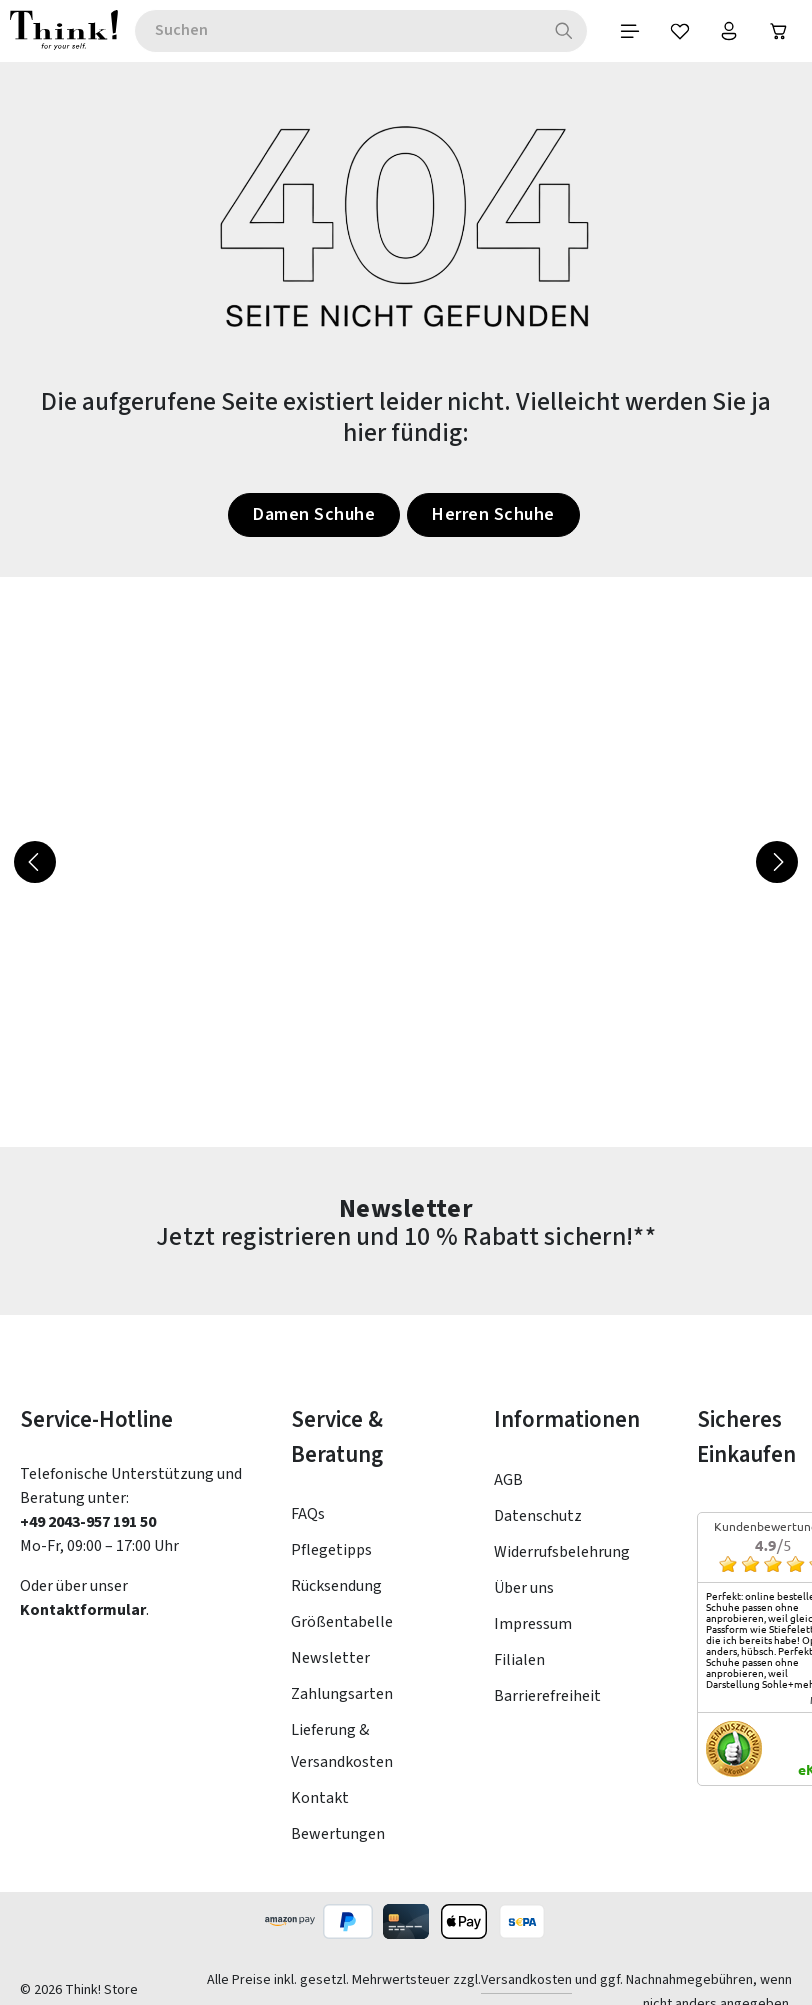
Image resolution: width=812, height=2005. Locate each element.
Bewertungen (338, 1834)
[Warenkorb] (779, 31)
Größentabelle (342, 1622)
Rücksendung (336, 1586)
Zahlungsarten (342, 1694)
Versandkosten (526, 1980)
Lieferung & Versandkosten (342, 1746)
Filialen (519, 1660)
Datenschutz (538, 1516)
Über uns (524, 1588)
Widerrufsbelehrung (562, 1552)
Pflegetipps (331, 1550)
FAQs (308, 1514)
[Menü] (629, 31)
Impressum (533, 1624)
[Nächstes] (777, 862)
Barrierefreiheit (547, 1696)
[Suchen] (563, 31)
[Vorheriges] (35, 862)
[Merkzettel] (679, 31)
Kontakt (320, 1798)
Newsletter (330, 1658)
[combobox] (337, 31)
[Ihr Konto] (729, 31)
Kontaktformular (83, 1610)
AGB (508, 1480)
